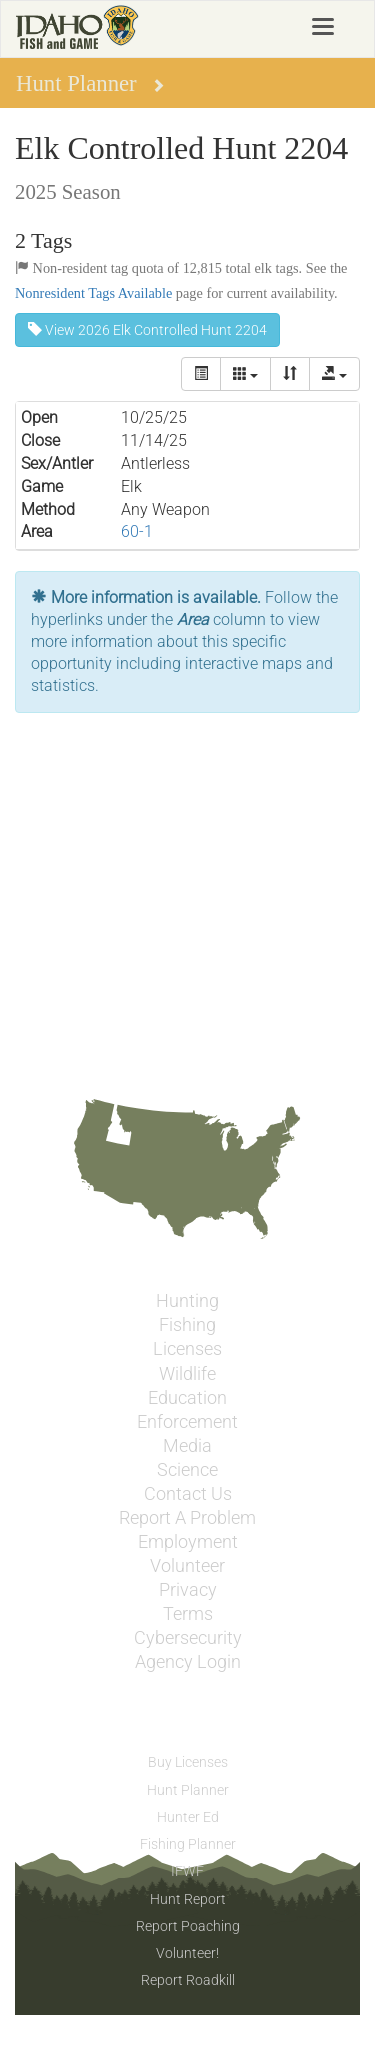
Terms (188, 1614)
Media (187, 1446)
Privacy (188, 1590)
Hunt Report (188, 1899)
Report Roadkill (188, 1980)
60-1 (137, 531)
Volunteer (187, 1566)
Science (187, 1470)
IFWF (187, 1871)
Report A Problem (187, 1518)
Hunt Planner (188, 1790)
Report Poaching (188, 1926)
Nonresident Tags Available (93, 293)
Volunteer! (187, 1953)
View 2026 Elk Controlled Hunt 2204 (147, 330)
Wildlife (187, 1374)
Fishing (187, 1325)
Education (187, 1398)
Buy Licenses (188, 1762)
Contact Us (188, 1494)
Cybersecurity (188, 1638)
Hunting (187, 1301)
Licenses (187, 1349)
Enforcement (187, 1422)
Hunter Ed (188, 1817)
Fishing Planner (188, 1844)
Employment (188, 1542)
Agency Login (188, 1662)
